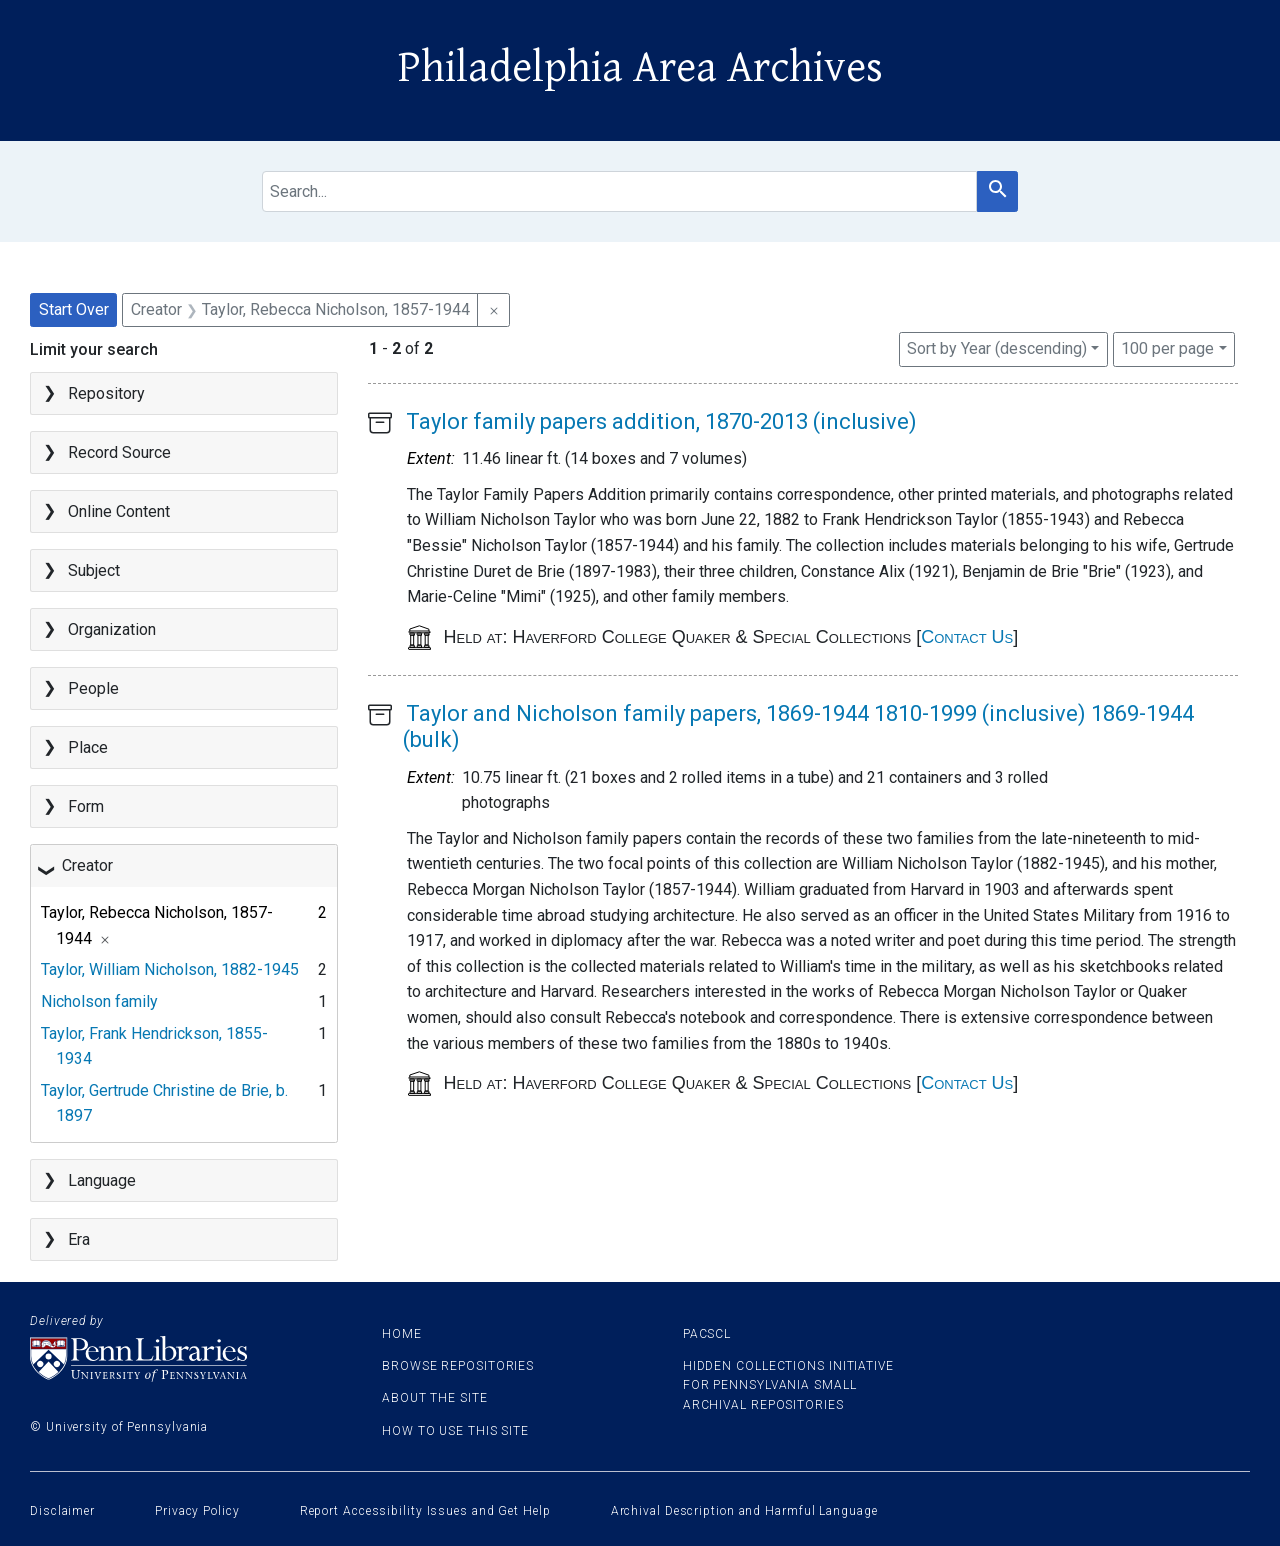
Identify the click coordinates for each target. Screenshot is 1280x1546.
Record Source (119, 452)
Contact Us (967, 637)
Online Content (119, 511)
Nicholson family (99, 1001)
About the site (435, 1398)
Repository (106, 393)
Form (86, 806)
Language (102, 1180)
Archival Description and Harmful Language (744, 1511)
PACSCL (707, 1334)
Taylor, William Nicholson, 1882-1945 (170, 969)
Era (79, 1239)
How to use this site (455, 1431)
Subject (94, 570)
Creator (87, 865)
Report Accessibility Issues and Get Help (425, 1511)
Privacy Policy (197, 1511)
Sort (997, 348)
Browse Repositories (458, 1366)
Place (88, 747)
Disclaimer (62, 1511)
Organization (112, 629)
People (93, 688)
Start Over (74, 309)
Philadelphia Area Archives (640, 68)
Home (402, 1334)
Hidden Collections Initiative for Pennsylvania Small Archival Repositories (788, 1385)
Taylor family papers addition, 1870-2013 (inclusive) (661, 421)
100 (1167, 347)
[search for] (620, 191)
